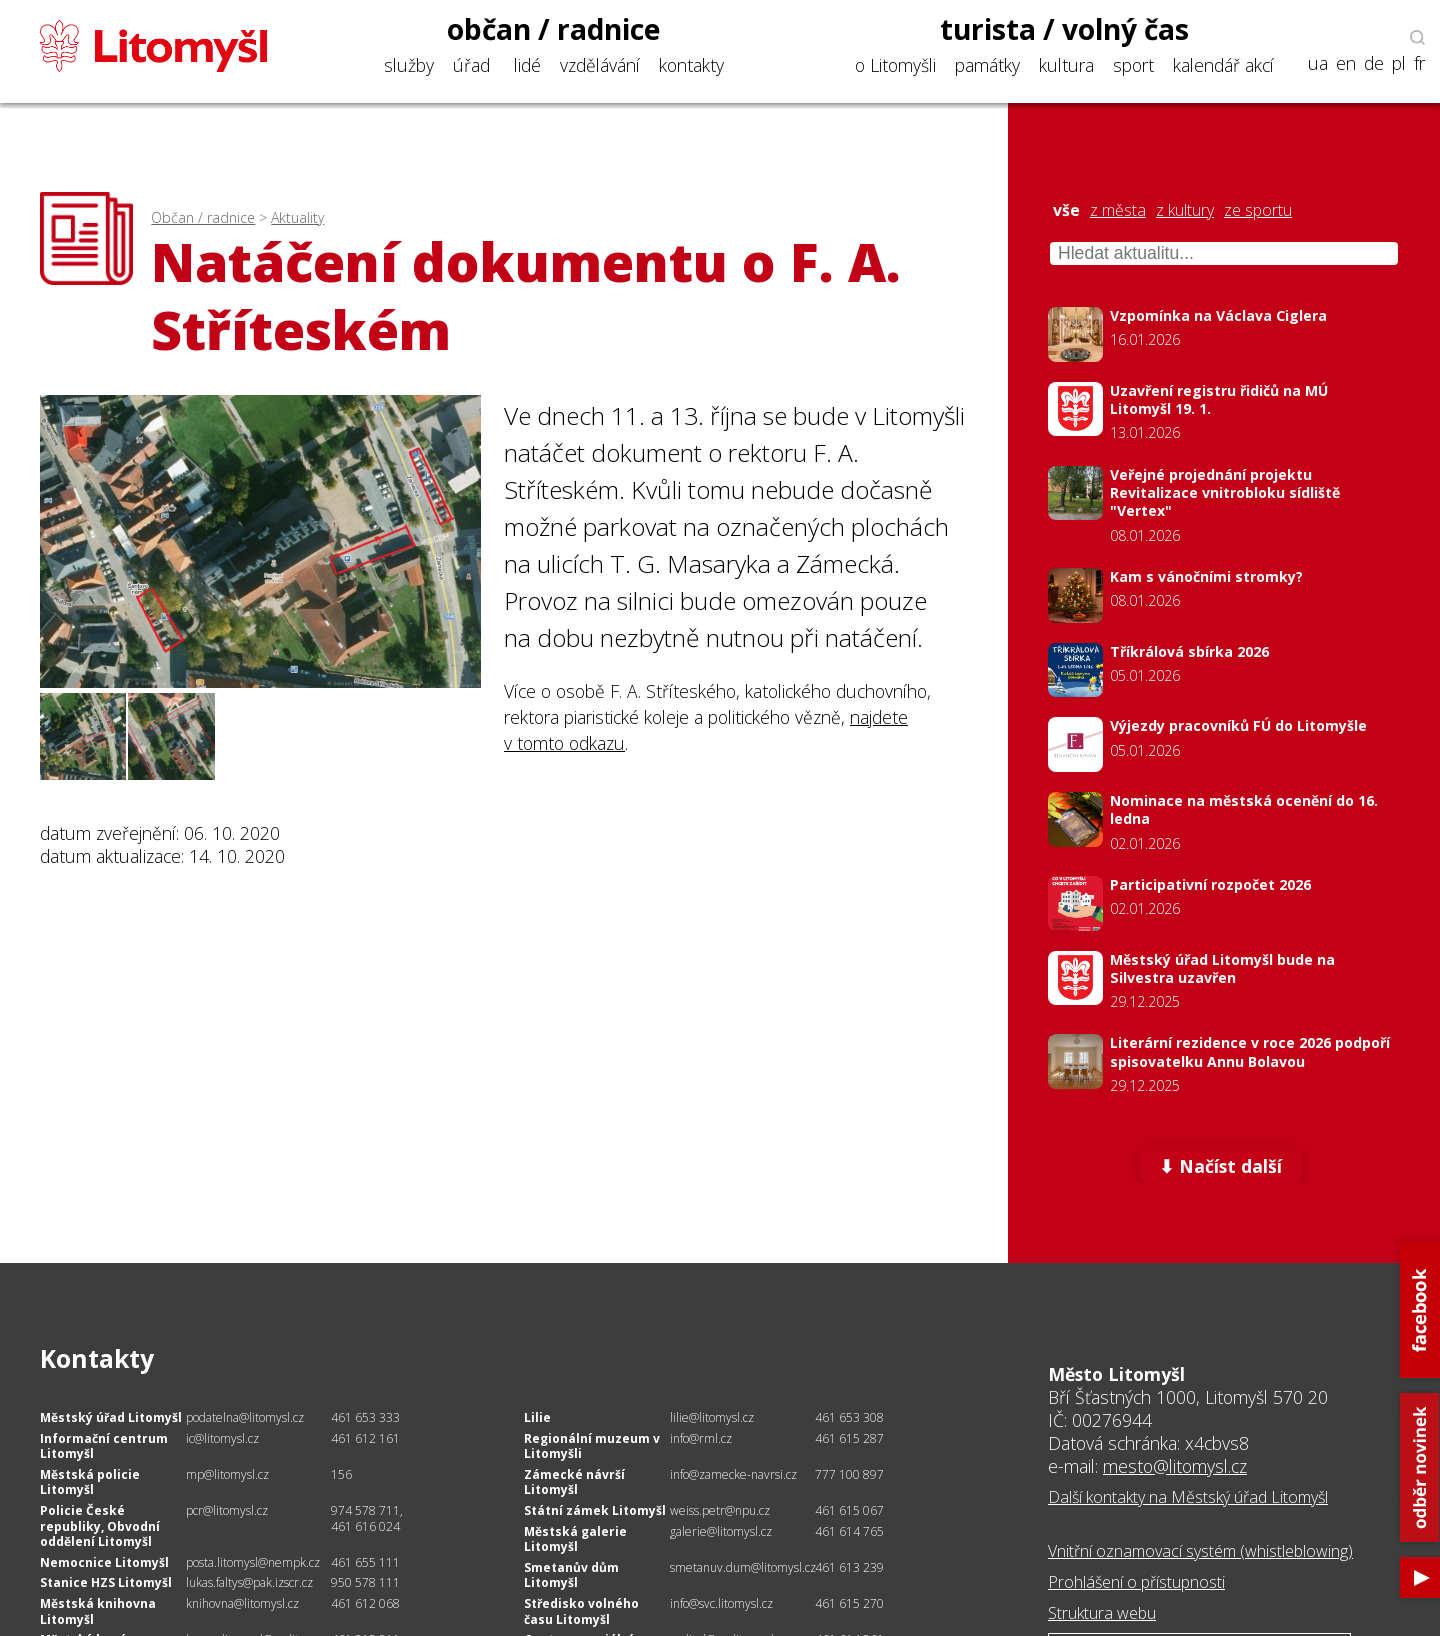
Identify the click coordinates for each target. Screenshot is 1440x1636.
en (1346, 63)
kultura (1066, 65)
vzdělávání (600, 65)
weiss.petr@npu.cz (720, 1510)
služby (409, 65)
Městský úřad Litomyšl (111, 1417)
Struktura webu (1102, 1613)
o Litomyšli (895, 65)
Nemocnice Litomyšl (104, 1562)
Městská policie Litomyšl (90, 1482)
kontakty (691, 65)
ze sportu (1258, 210)
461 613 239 (849, 1567)
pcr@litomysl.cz (227, 1510)
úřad (471, 65)
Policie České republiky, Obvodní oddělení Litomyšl (100, 1526)
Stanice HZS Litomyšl (106, 1582)
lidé (527, 65)
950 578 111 (365, 1582)
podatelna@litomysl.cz (245, 1417)
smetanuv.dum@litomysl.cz (743, 1567)
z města (1118, 210)
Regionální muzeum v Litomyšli (592, 1446)
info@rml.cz (701, 1438)
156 (341, 1474)
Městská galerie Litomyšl (575, 1539)
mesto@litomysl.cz (1175, 1466)
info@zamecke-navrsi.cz (733, 1474)
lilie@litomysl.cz (712, 1417)
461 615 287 (849, 1438)
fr (1419, 63)
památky (987, 65)
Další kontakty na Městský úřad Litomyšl (1188, 1497)
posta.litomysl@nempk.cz (253, 1562)
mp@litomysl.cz (227, 1474)
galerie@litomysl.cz (721, 1531)
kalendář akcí (1223, 65)
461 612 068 (365, 1603)
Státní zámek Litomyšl (595, 1510)
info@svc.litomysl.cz (721, 1603)
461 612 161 (365, 1438)
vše (1066, 210)
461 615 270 (849, 1603)
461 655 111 (365, 1562)
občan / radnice (554, 29)
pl (1399, 63)
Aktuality (297, 217)
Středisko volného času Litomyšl (581, 1611)
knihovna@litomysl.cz (242, 1603)
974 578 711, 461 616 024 (367, 1518)
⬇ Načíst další (1220, 1166)
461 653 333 (365, 1417)
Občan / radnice (203, 217)
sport (1133, 65)
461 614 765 (849, 1531)
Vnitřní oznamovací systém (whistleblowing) (1200, 1551)
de (1374, 63)
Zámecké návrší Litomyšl (574, 1482)
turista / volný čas (1064, 29)
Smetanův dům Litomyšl (571, 1575)
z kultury (1185, 210)
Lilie (537, 1417)
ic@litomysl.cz (222, 1438)
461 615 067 (849, 1510)
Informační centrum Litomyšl (104, 1446)
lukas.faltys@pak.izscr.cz (249, 1582)
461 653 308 (849, 1417)
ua (1318, 63)
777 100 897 (849, 1474)
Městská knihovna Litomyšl (98, 1611)
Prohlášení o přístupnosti (1136, 1582)
